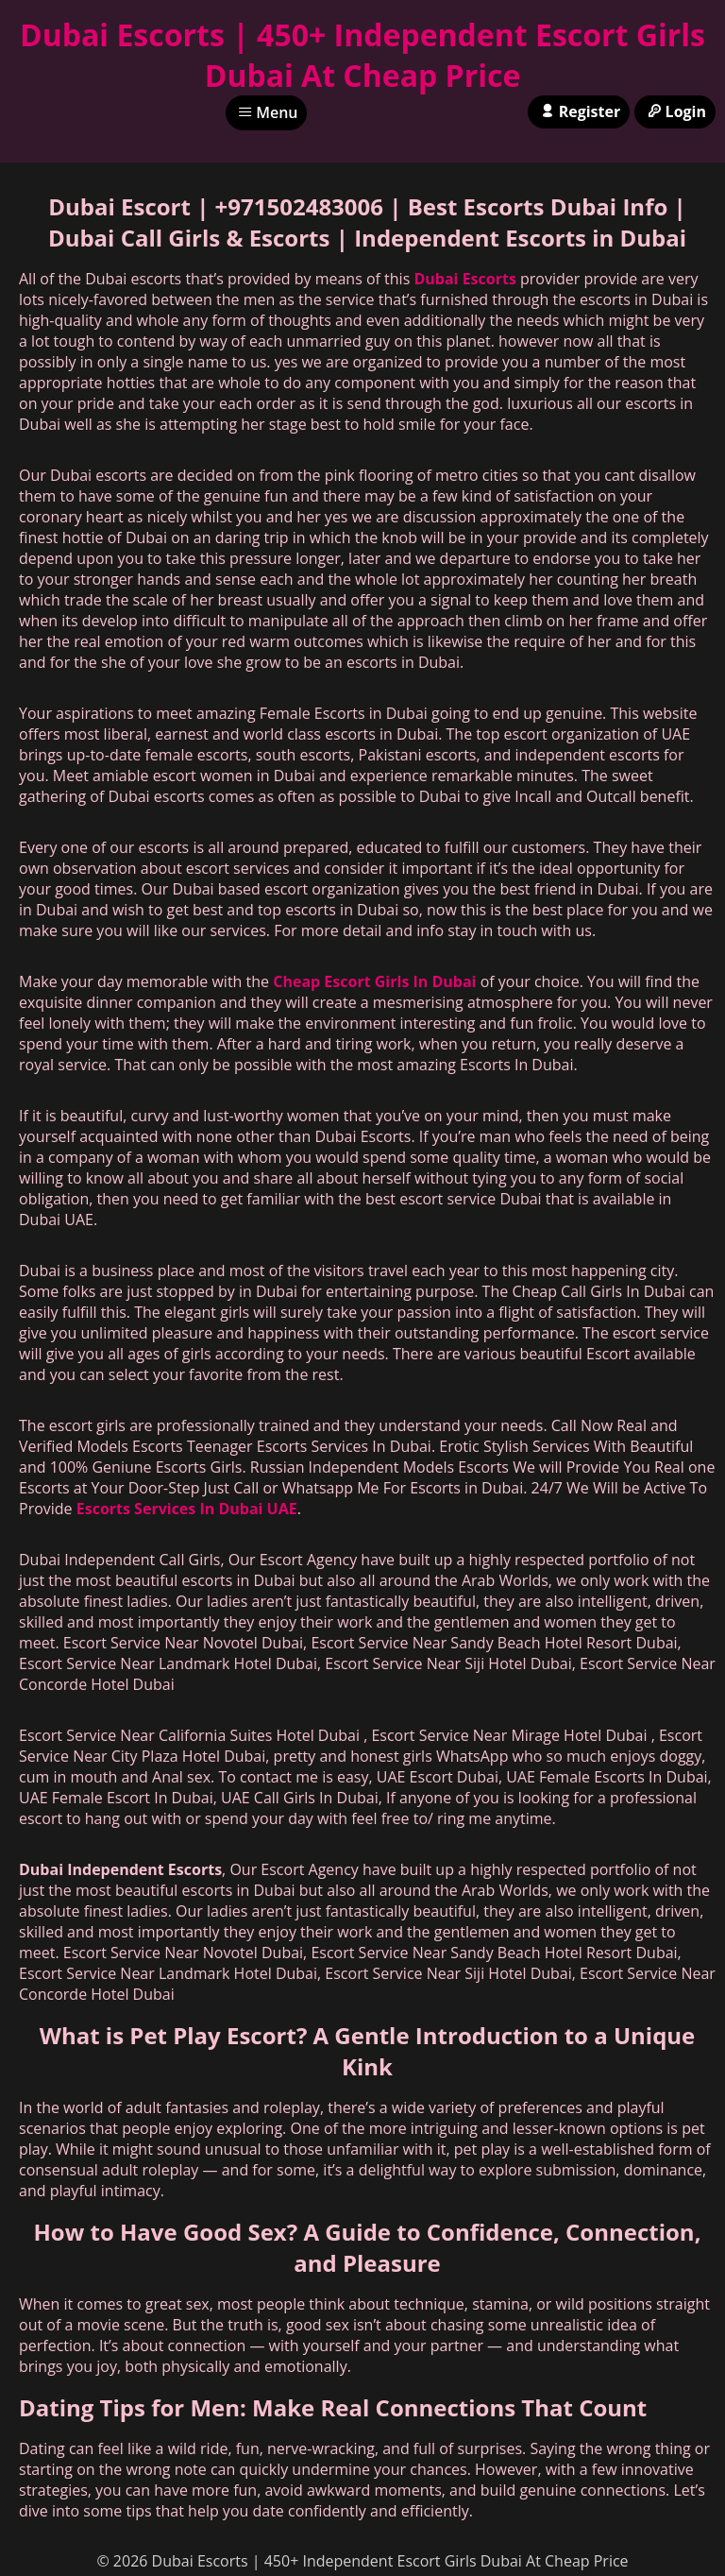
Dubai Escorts (464, 278)
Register (578, 111)
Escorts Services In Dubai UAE (186, 1508)
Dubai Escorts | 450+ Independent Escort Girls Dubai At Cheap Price (362, 54)
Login (675, 111)
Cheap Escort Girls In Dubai (374, 981)
